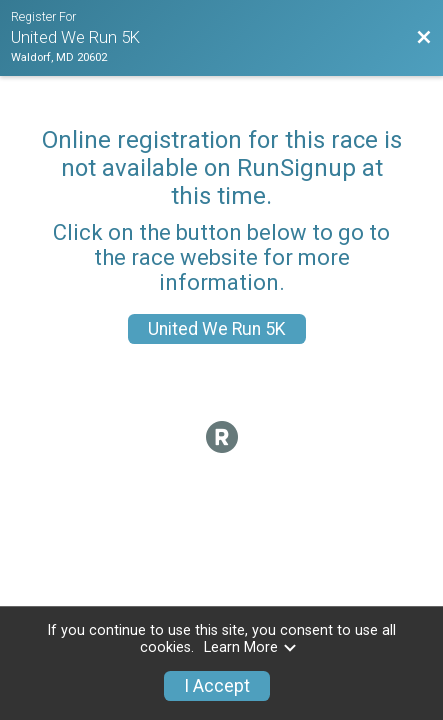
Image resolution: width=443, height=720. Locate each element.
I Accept (217, 686)
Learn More (251, 647)
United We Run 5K (217, 329)
